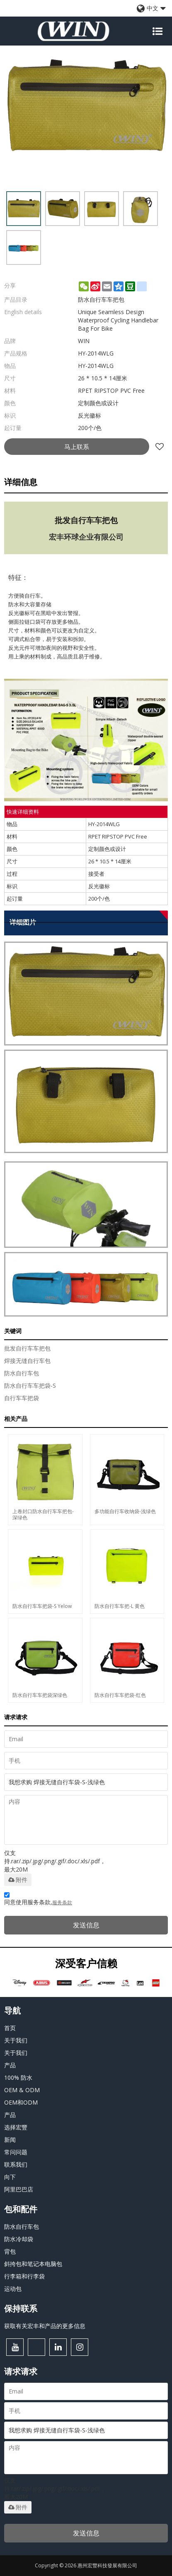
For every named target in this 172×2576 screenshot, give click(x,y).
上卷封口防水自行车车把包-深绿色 (43, 1514)
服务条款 (62, 1902)
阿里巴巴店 (18, 2189)
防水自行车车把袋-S (30, 1385)
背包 (10, 2251)
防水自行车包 (21, 1373)
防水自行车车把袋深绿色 (39, 1695)
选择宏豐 (15, 2127)
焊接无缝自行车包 (27, 1361)
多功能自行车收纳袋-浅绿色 (125, 1511)
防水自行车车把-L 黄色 (119, 1606)
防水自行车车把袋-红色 (120, 1695)
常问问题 (15, 2152)
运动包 (13, 2288)
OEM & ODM (22, 2090)
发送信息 (86, 1925)
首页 (10, 2028)
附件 (17, 1880)
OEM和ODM (21, 2102)
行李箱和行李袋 (24, 2276)
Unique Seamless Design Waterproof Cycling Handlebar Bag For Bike (118, 320)
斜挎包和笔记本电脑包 (33, 2264)
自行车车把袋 (21, 1398)
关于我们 (15, 2040)
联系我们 (15, 2164)
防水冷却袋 (18, 2239)
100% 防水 (18, 2077)
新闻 (10, 2139)
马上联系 (76, 446)
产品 (10, 2065)
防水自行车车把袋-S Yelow (42, 1606)
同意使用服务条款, (38, 1900)
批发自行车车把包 (27, 1348)
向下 (10, 2177)
